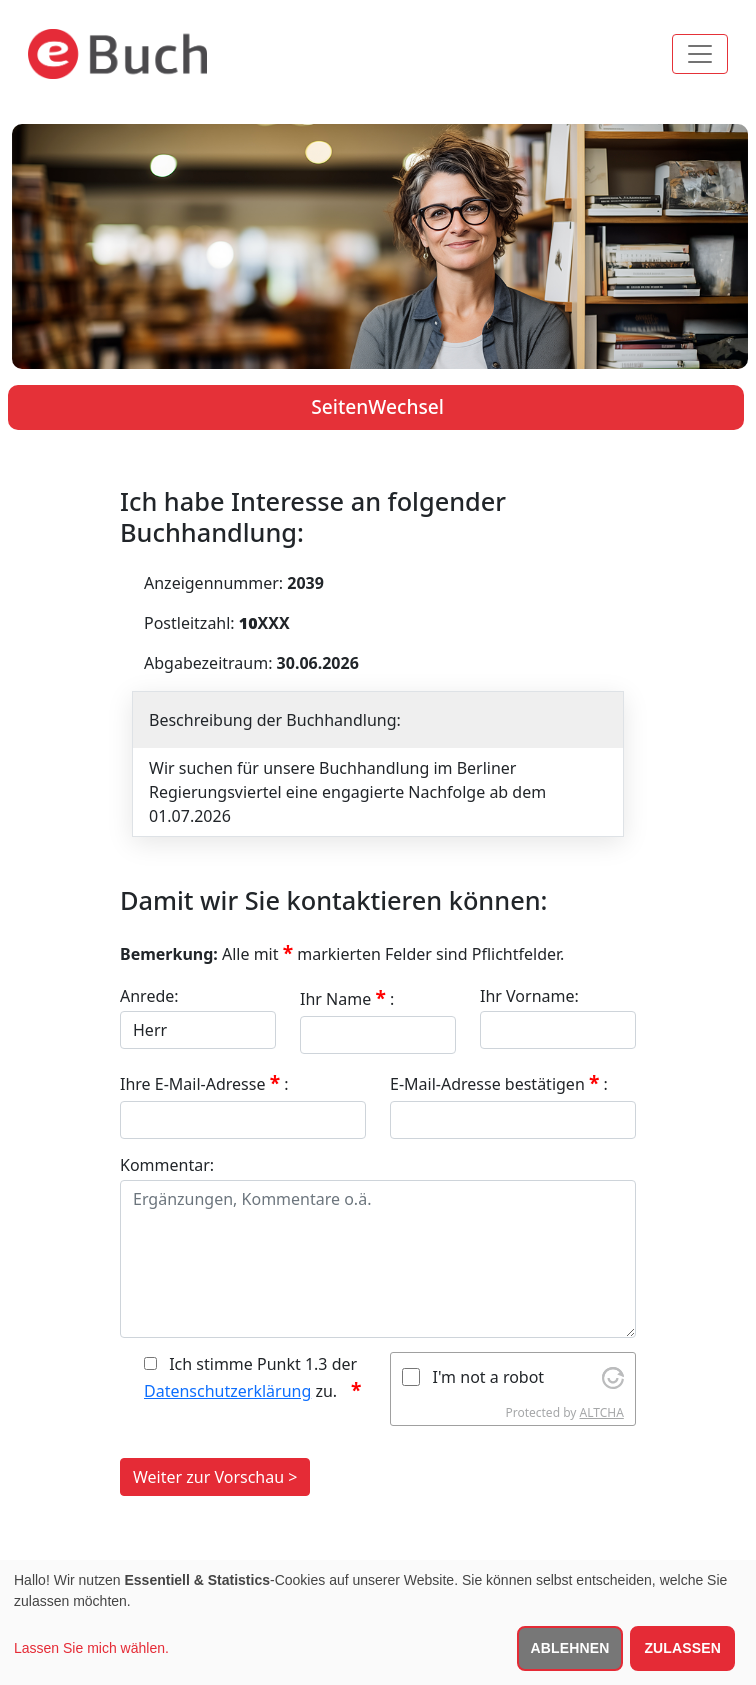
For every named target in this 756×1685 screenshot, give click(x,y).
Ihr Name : (347, 997)
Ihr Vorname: (529, 996)
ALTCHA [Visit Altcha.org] (602, 1412)
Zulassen (682, 1648)
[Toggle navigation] (700, 54)
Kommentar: (167, 1165)
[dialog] (378, 1622)
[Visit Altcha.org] (613, 1377)
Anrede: (149, 996)
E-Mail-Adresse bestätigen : (499, 1082)
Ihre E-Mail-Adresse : (204, 1082)
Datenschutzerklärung (227, 1391)
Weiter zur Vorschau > (215, 1477)
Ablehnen (570, 1648)
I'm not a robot (489, 1377)
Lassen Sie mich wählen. (91, 1648)
